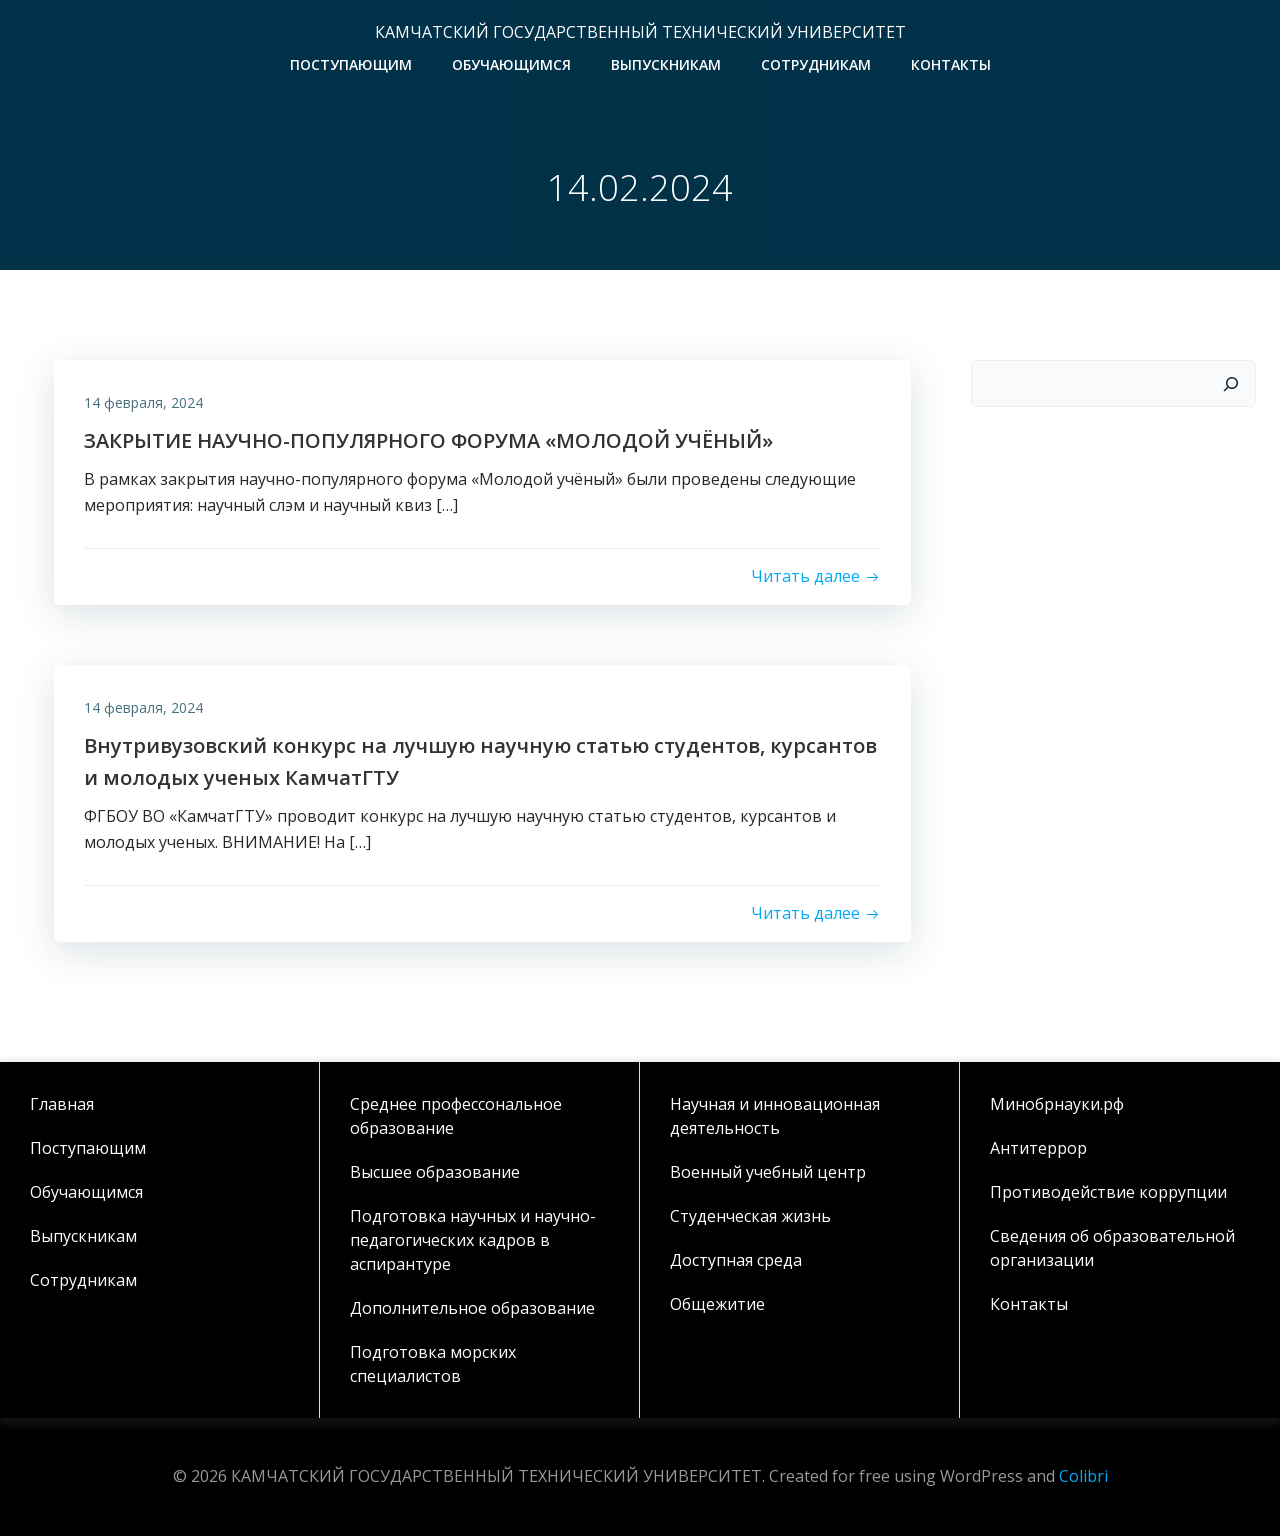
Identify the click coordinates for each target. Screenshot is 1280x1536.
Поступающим (351, 64)
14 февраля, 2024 (143, 402)
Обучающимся (511, 64)
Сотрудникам (816, 64)
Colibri (1083, 1477)
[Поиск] (1231, 384)
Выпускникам (666, 64)
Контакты (951, 64)
